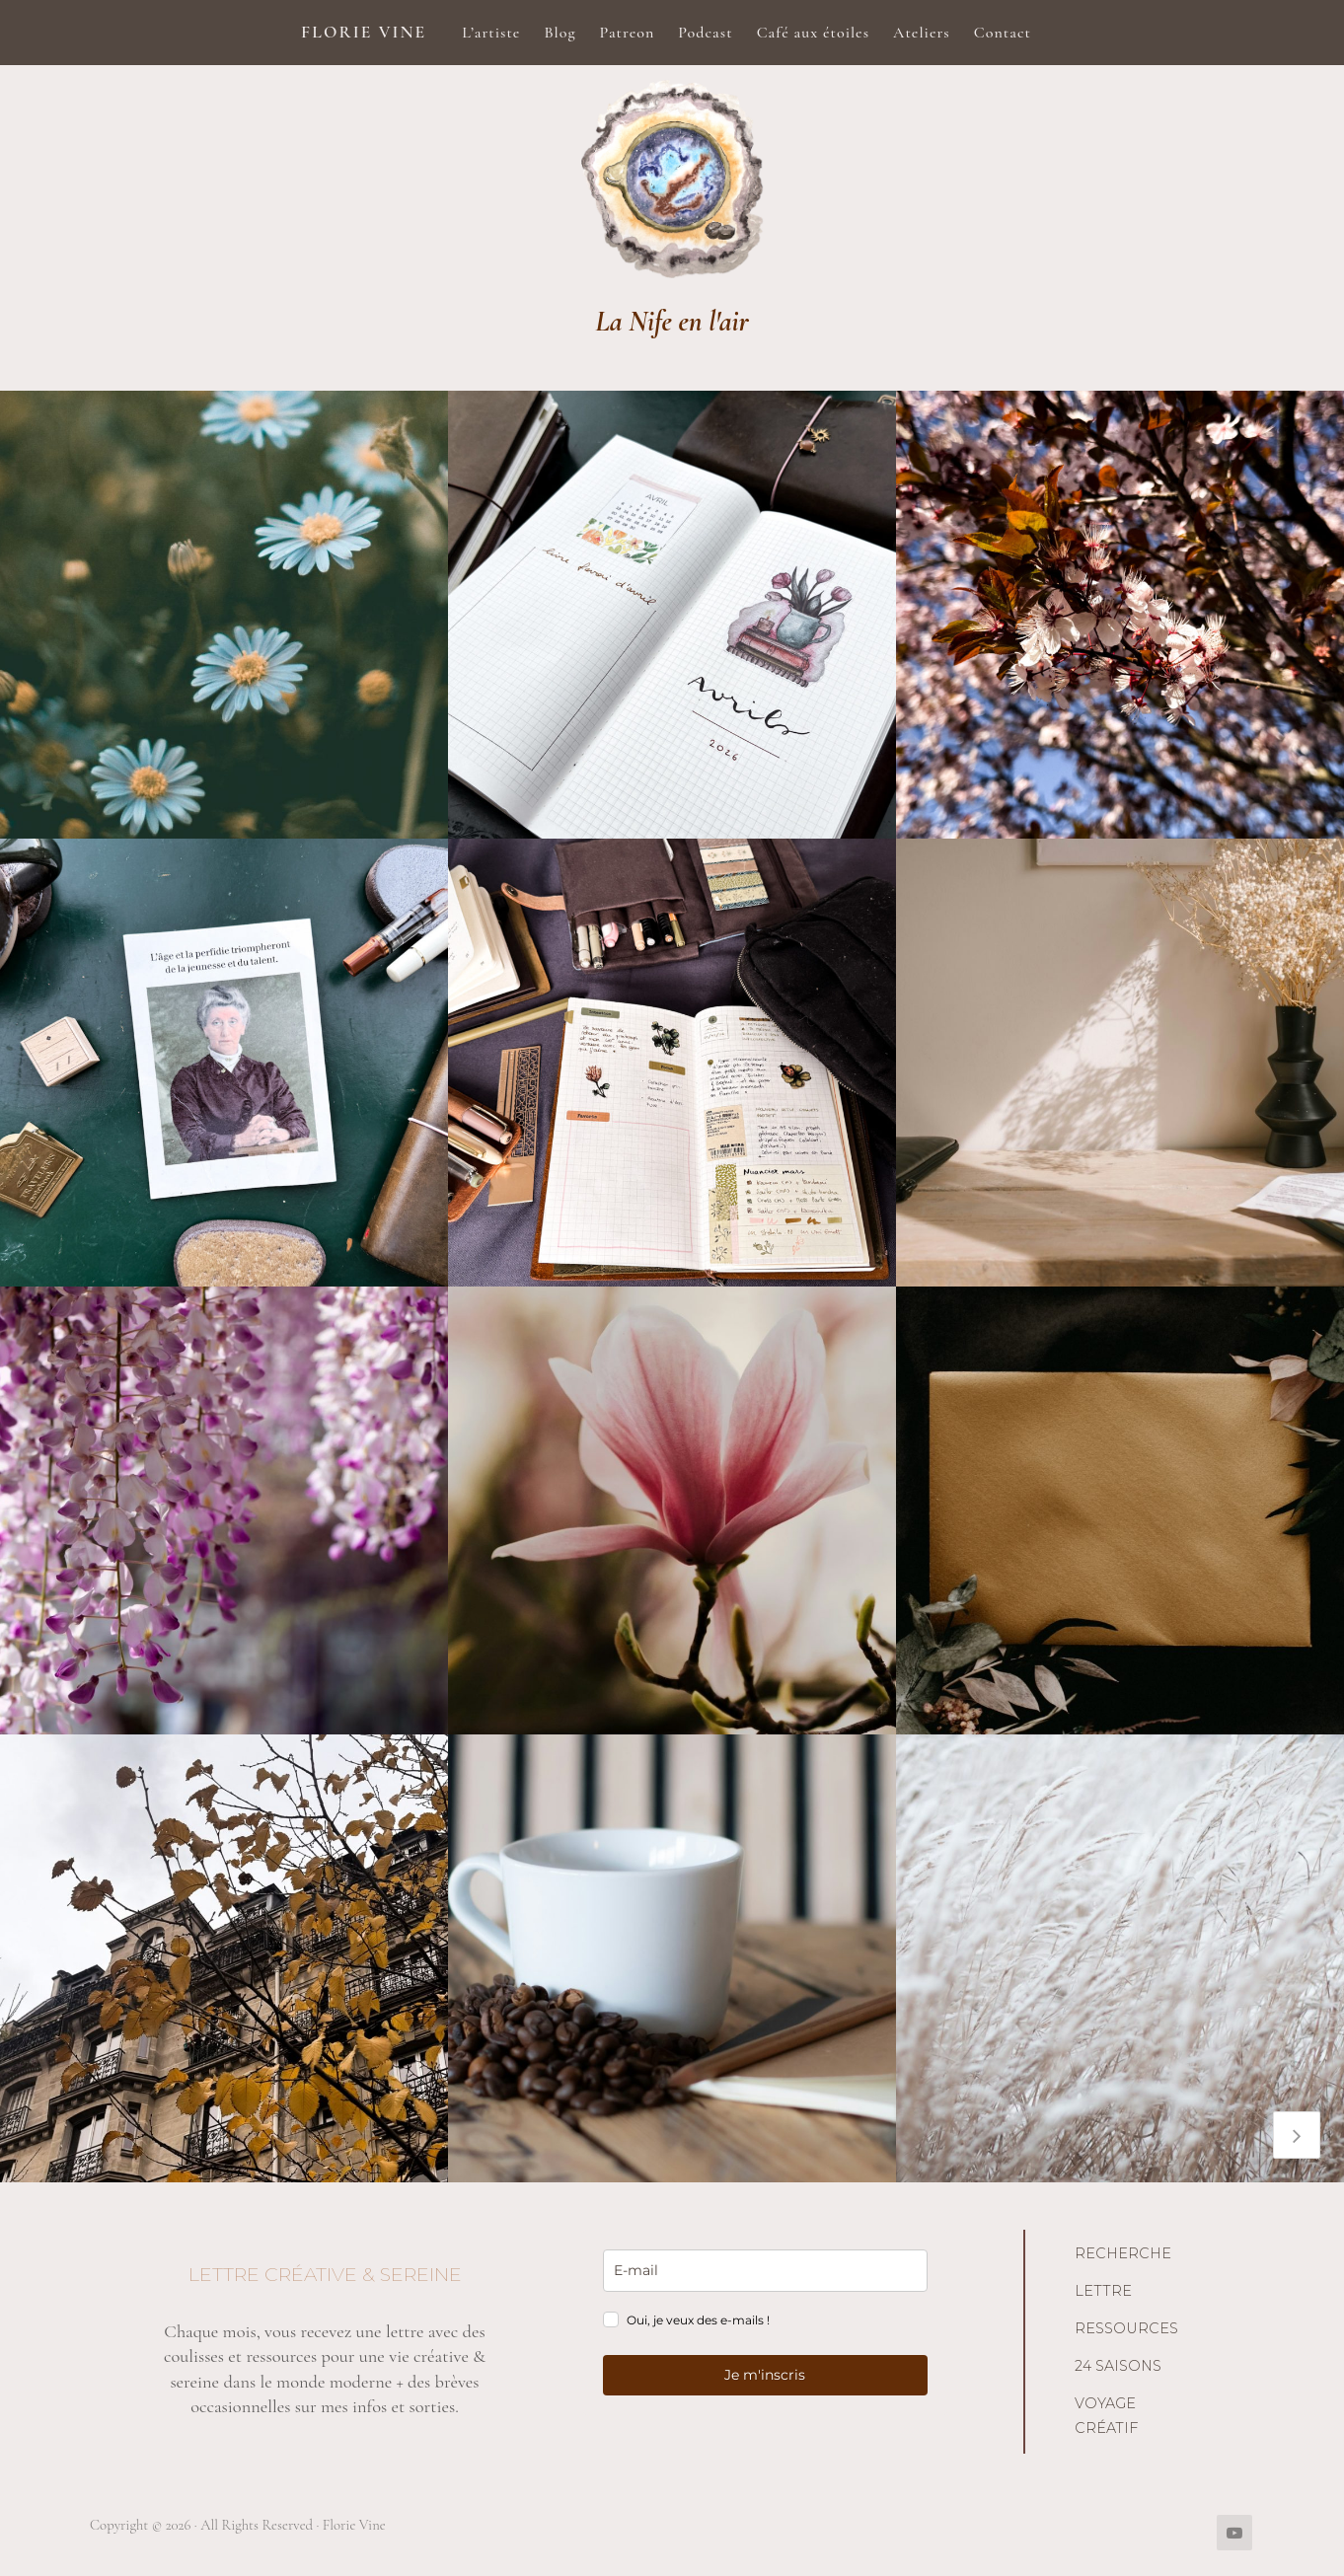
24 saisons (1118, 2366)
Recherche (1123, 2253)
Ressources (1126, 2328)
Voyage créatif (1106, 2416)
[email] (765, 2270)
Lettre (1103, 2291)
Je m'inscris (764, 2375)
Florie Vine (363, 32)
